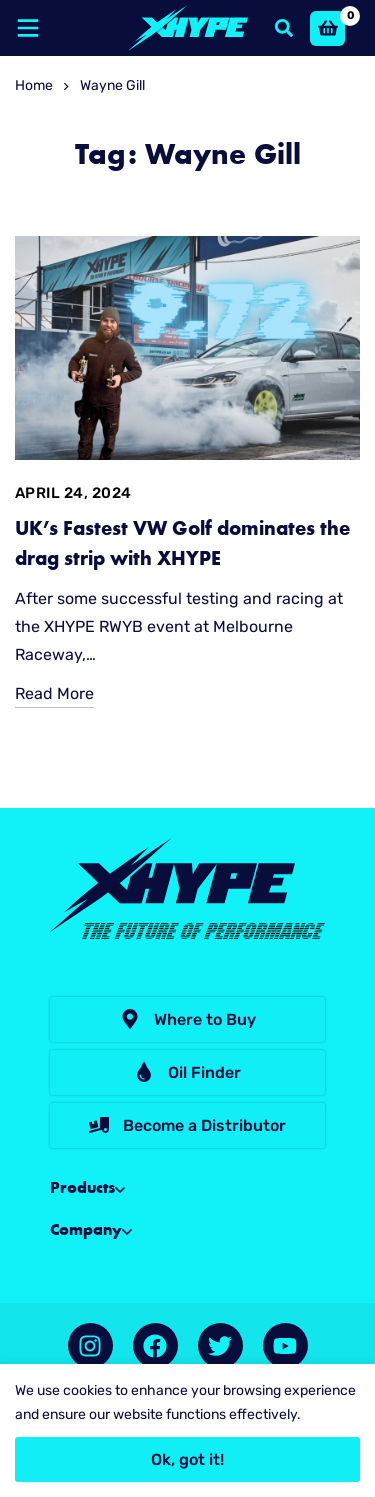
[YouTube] (285, 1345)
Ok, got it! (187, 1459)
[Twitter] (220, 1345)
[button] (187, 1019)
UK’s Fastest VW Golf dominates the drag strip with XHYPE (182, 545)
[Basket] (327, 28)
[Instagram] (90, 1345)
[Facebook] (155, 1345)
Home (34, 85)
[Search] (284, 28)
